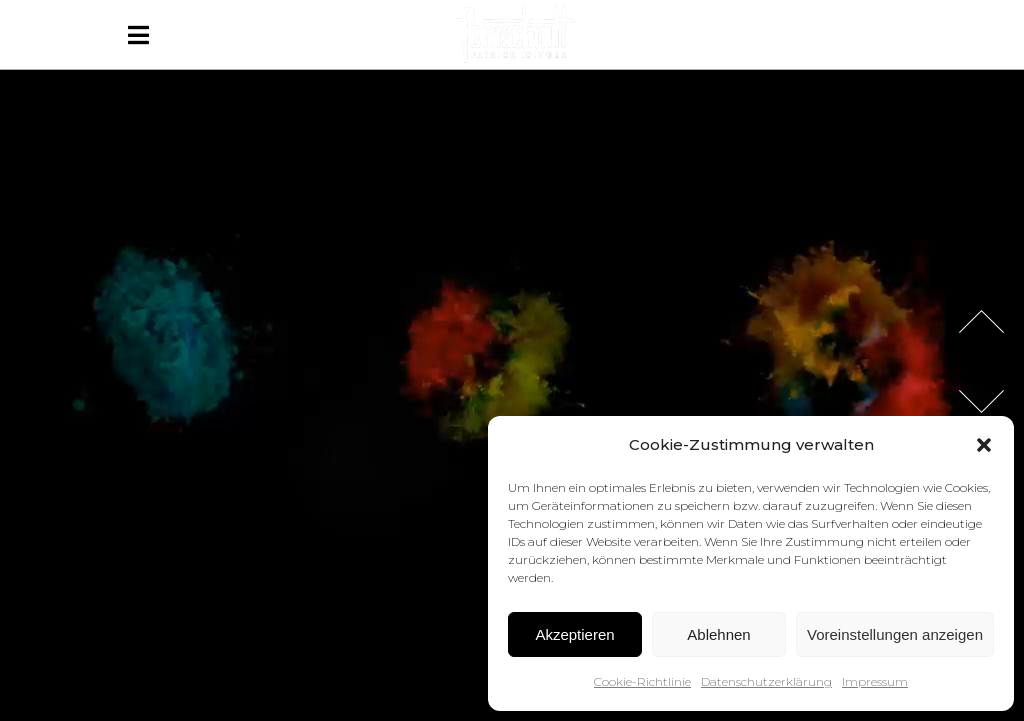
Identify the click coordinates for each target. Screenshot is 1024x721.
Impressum (875, 681)
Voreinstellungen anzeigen (895, 634)
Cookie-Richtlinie (642, 681)
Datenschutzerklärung (766, 681)
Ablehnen (718, 634)
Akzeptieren (574, 634)
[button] (984, 445)
